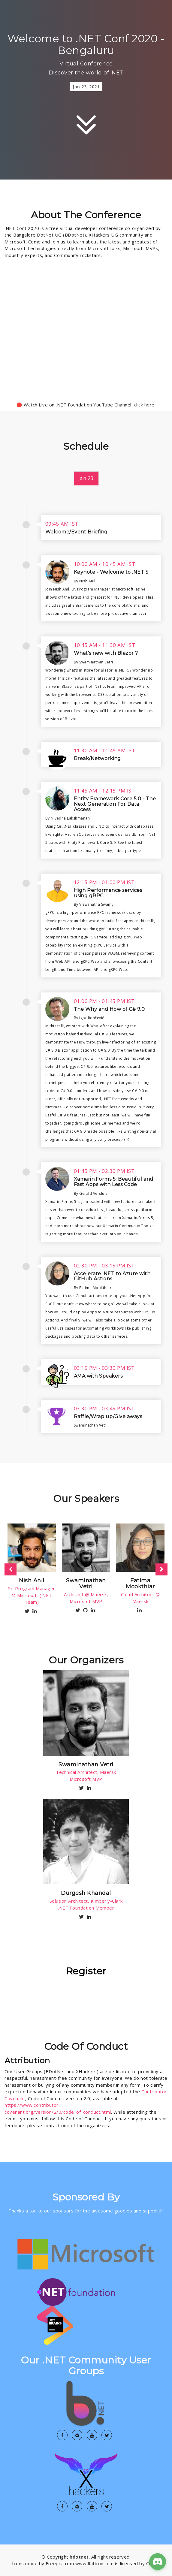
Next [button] (161, 1569)
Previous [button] (11, 1569)
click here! (145, 405)
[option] (32, 1569)
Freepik (54, 2563)
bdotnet (79, 2557)
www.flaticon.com (94, 2563)
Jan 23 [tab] (86, 478)
